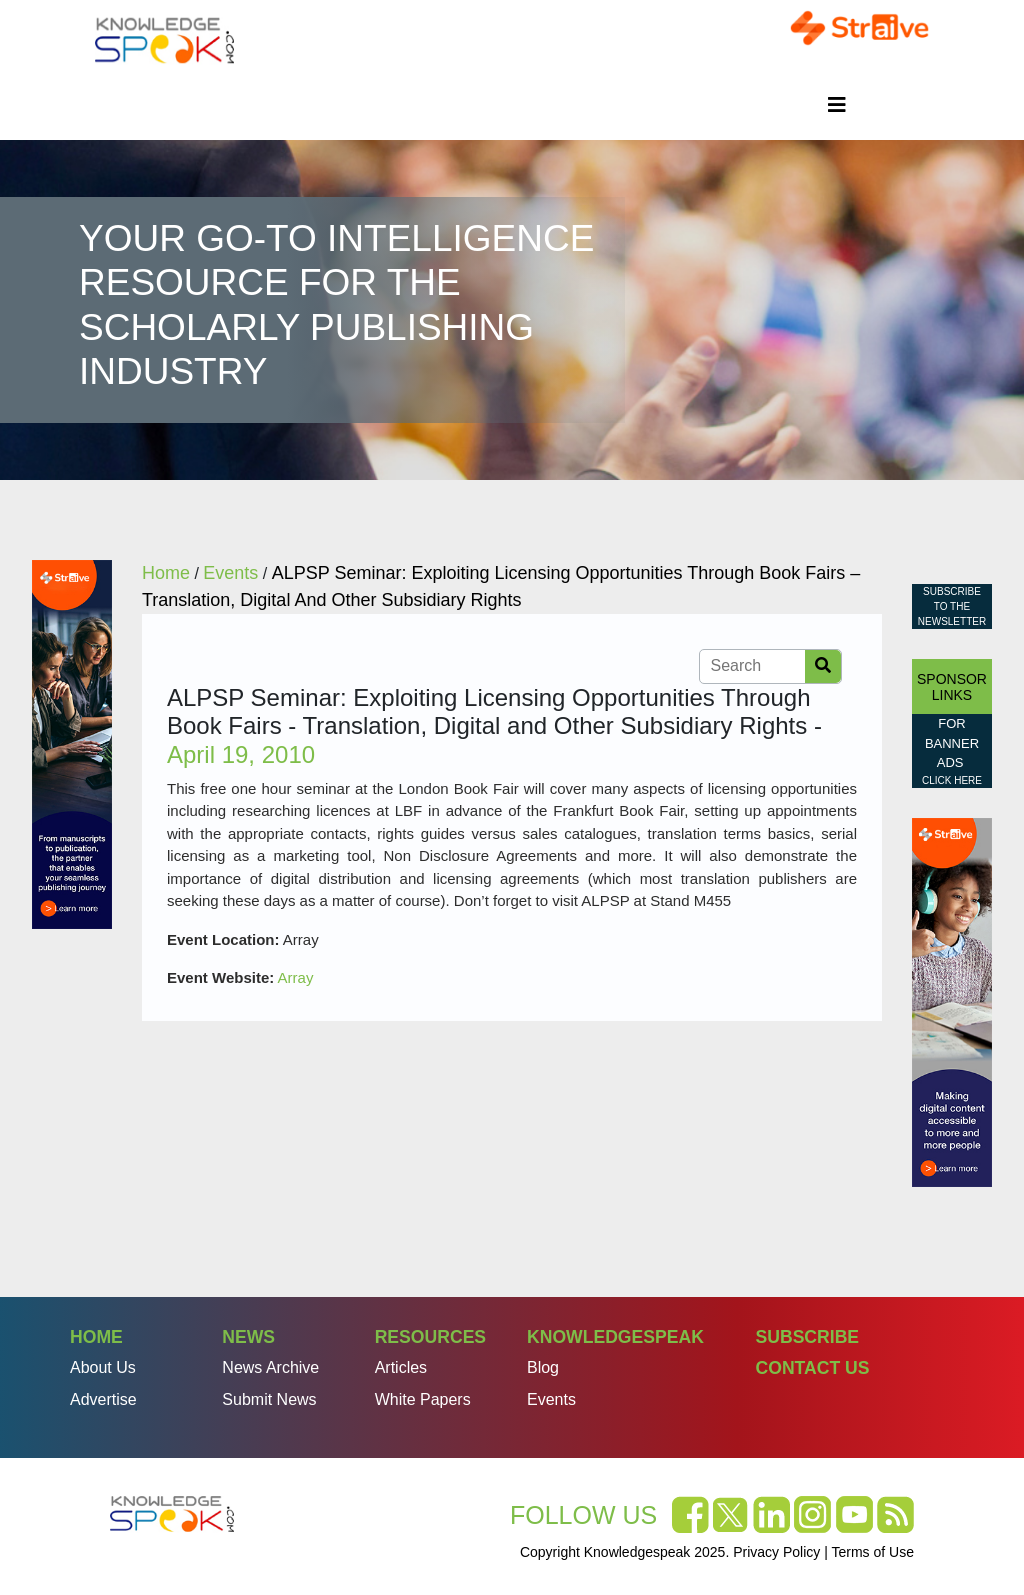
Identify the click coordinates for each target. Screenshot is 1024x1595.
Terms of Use (873, 1552)
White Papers (423, 1399)
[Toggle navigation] (837, 105)
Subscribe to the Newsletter (952, 606)
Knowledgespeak (615, 1337)
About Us (103, 1367)
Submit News (269, 1399)
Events (551, 1399)
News (248, 1337)
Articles (401, 1367)
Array (296, 977)
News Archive (270, 1367)
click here (952, 780)
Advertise (103, 1399)
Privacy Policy (776, 1552)
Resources (430, 1337)
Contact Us (812, 1368)
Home (96, 1337)
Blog (543, 1367)
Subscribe (807, 1337)
